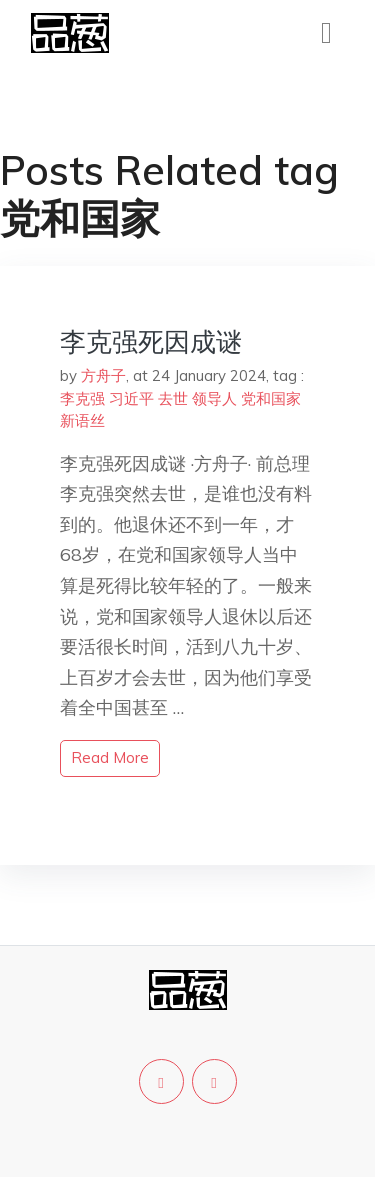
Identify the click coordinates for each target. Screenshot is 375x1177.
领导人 (214, 398)
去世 (173, 398)
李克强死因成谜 (151, 341)
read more (110, 757)
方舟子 (103, 375)
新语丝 (82, 420)
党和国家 (271, 398)
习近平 (131, 398)
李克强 (82, 398)
